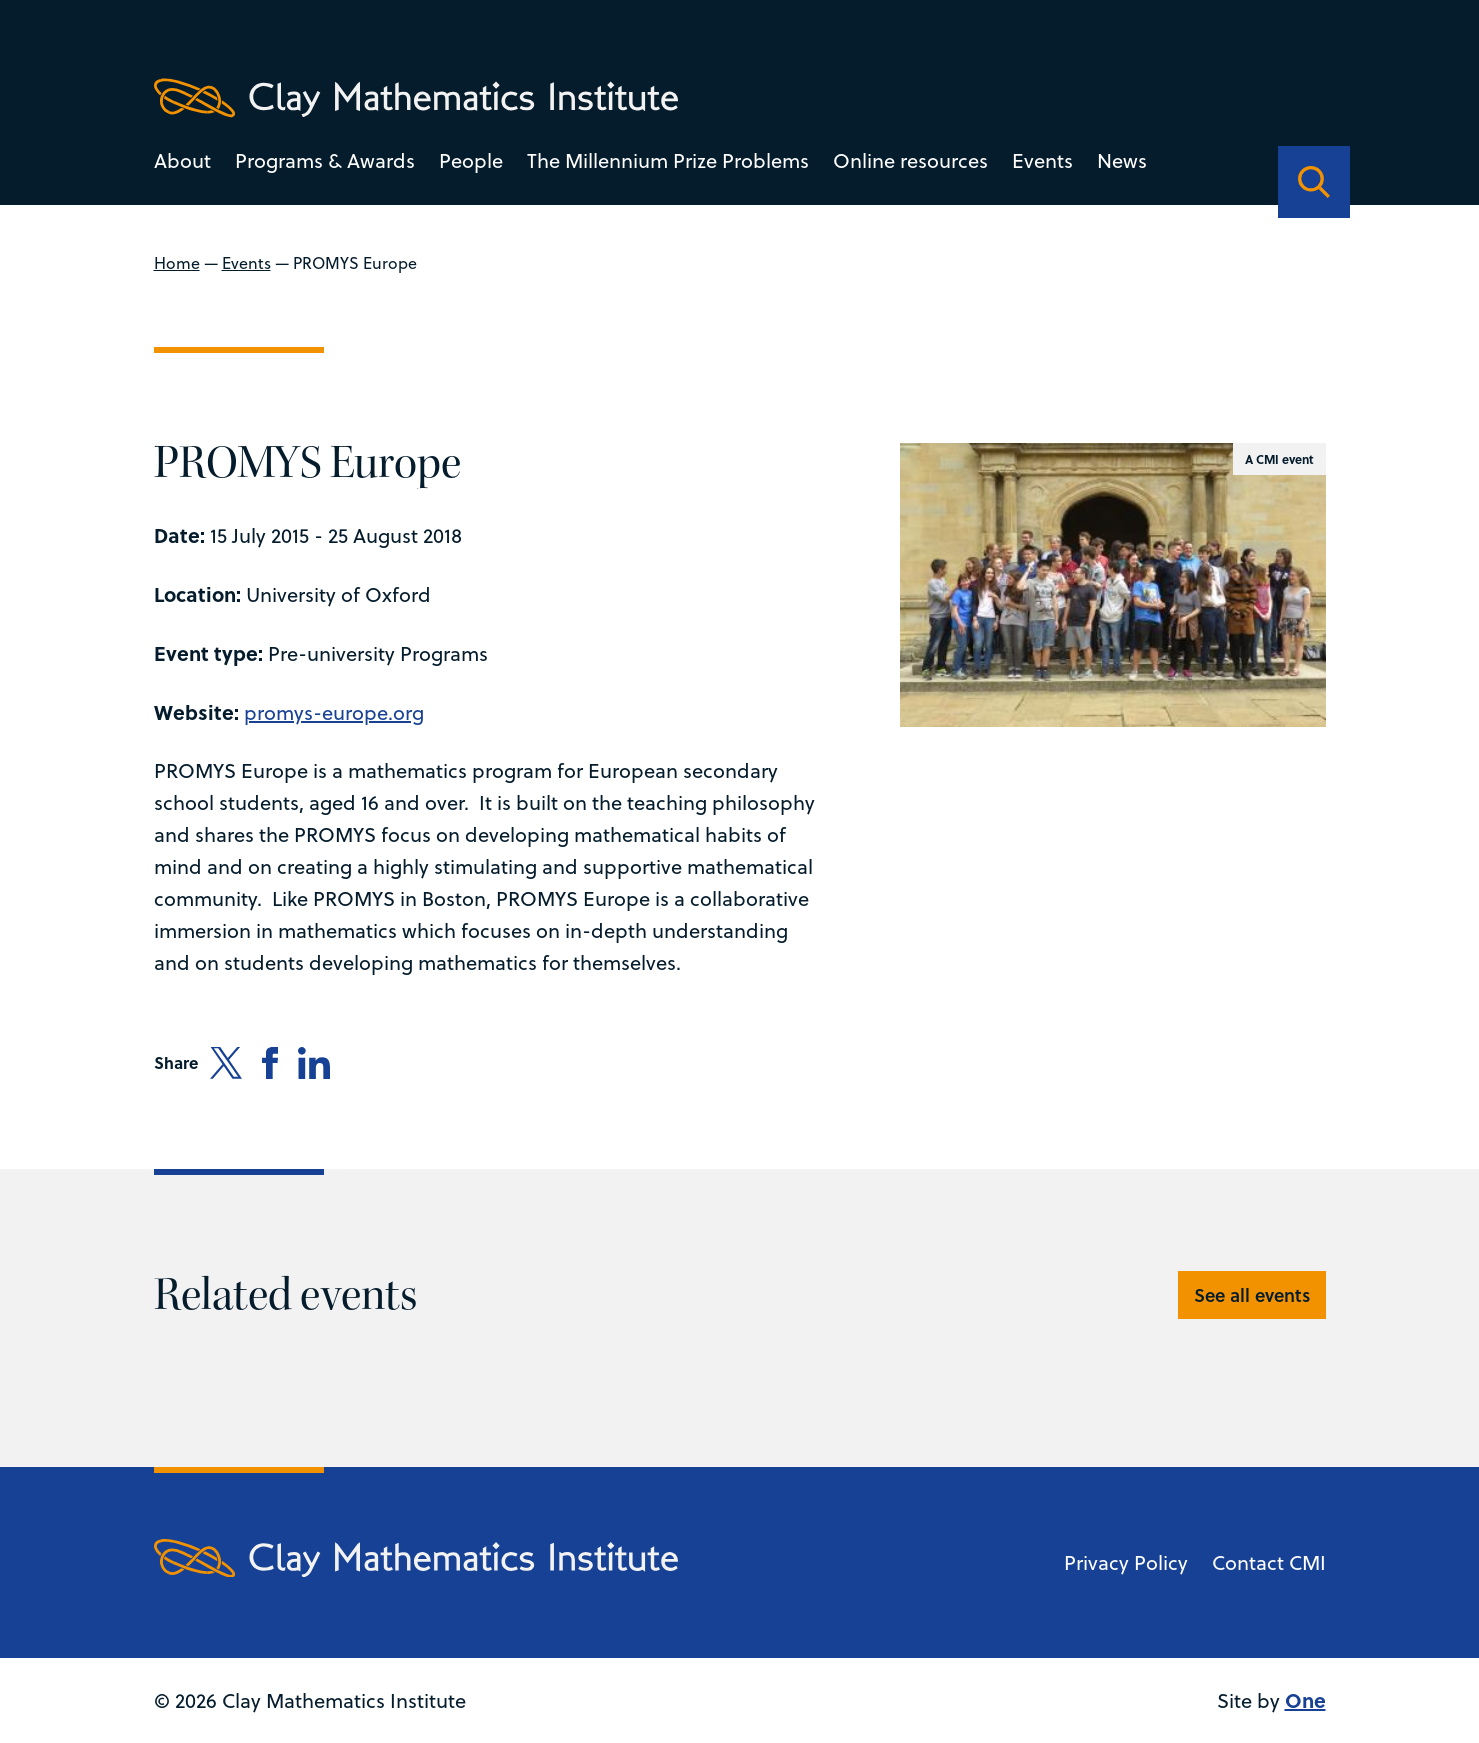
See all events (1252, 1295)
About (182, 160)
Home (177, 263)
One (1305, 1699)
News (1122, 160)
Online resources (910, 160)
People (471, 160)
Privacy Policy (1126, 1562)
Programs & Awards (325, 160)
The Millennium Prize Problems (668, 160)
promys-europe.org (334, 712)
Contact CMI (1269, 1562)
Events (1042, 160)
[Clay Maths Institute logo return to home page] (416, 98)
